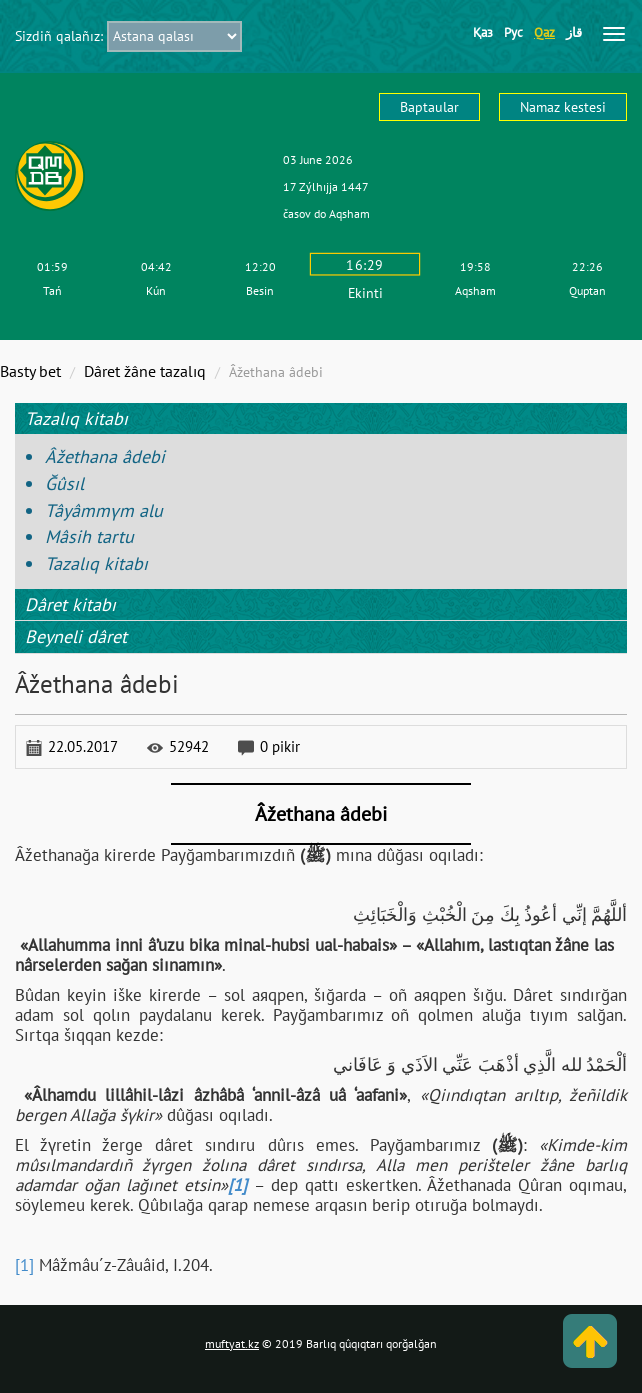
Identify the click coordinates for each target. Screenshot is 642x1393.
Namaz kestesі (563, 107)
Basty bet (30, 371)
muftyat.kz (232, 1343)
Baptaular (429, 107)
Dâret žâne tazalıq (145, 371)
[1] (24, 1265)
